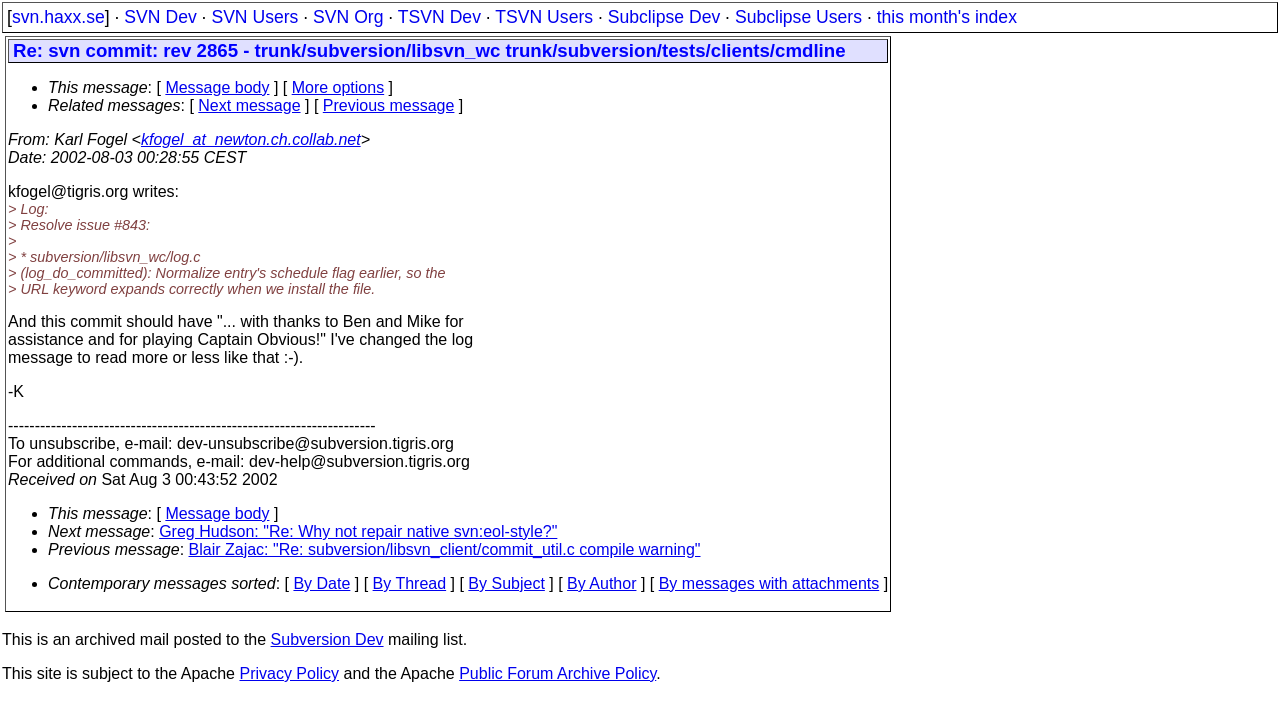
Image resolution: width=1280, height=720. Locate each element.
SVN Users (254, 17)
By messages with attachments (769, 583)
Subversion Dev (327, 639)
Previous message (389, 105)
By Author (601, 583)
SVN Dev (160, 17)
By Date (321, 583)
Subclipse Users (798, 17)
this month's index (947, 17)
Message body (217, 87)
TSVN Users (544, 17)
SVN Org (348, 17)
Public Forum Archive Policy (557, 673)
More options (338, 87)
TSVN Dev (439, 17)
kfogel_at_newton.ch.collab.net (251, 139)
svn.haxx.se (58, 17)
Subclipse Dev (664, 17)
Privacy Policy (289, 673)
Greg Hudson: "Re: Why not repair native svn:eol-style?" (358, 531)
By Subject (506, 583)
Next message (249, 105)
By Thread (410, 583)
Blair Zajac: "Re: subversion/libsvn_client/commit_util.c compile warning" (445, 549)
